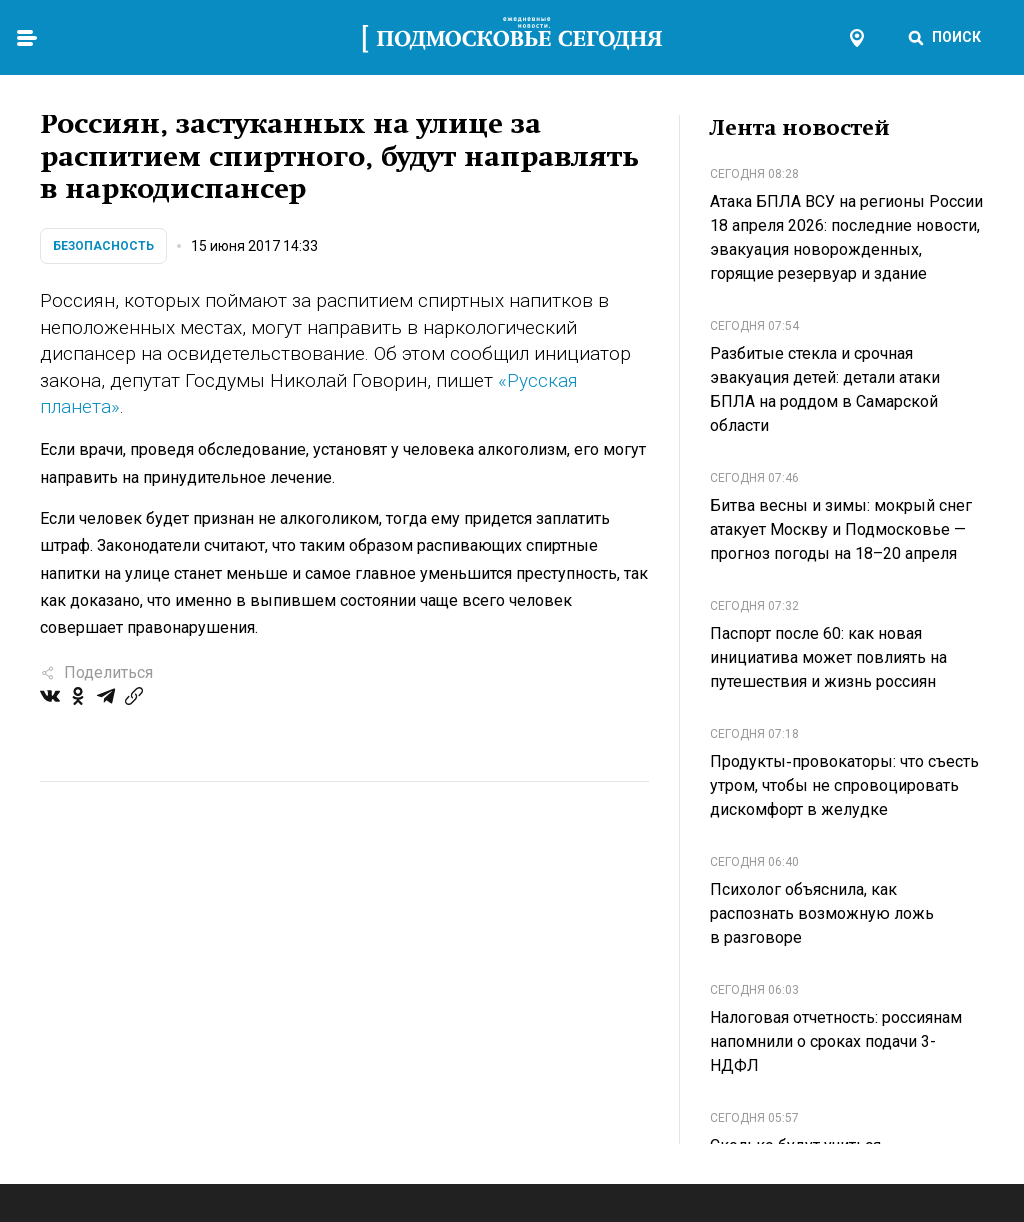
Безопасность (103, 246)
